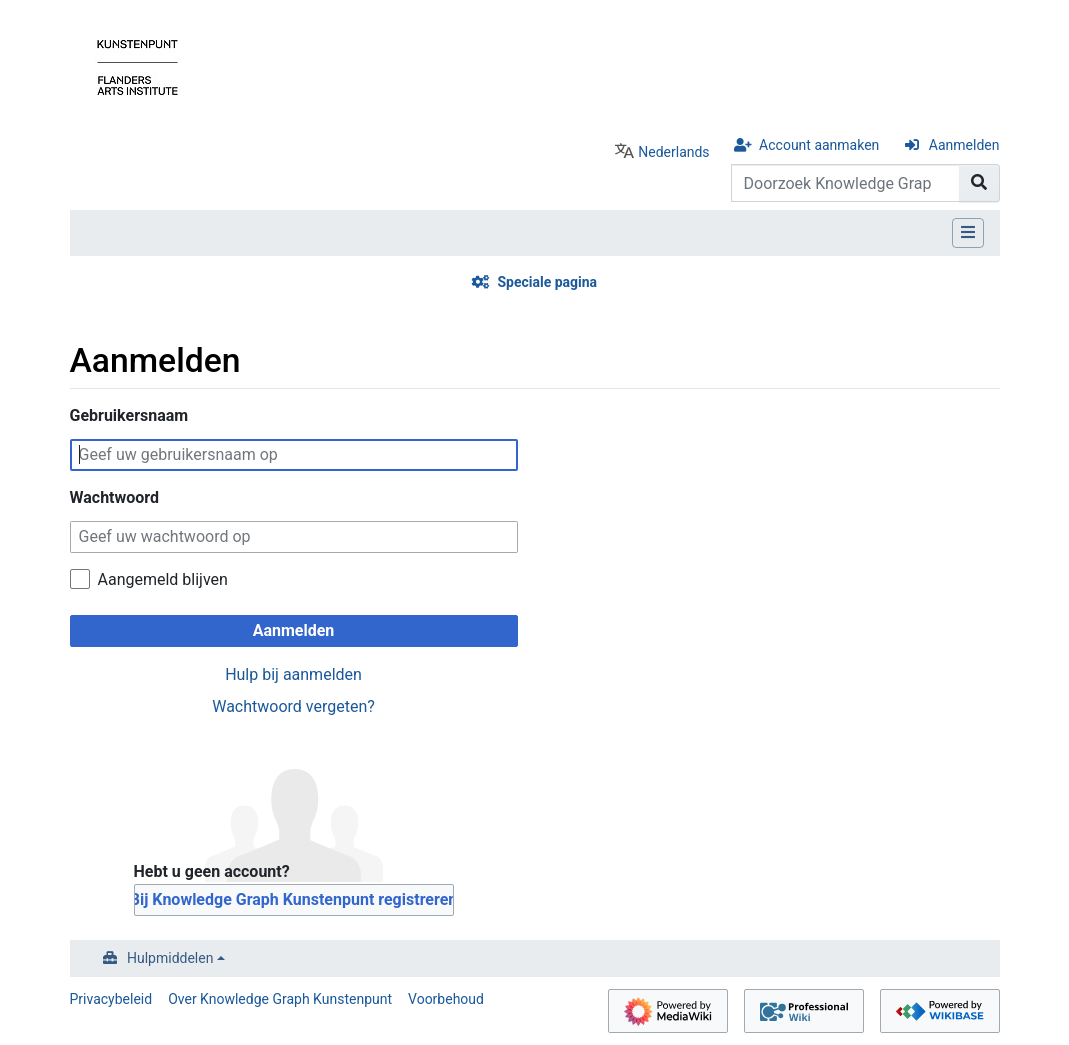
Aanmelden (964, 145)
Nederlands (673, 152)
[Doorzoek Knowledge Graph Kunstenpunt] (845, 183)
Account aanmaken (819, 145)
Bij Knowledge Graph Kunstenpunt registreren (294, 899)
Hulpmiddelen (170, 958)
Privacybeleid (111, 999)
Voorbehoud (446, 999)
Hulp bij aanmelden (293, 674)
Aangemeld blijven (163, 579)
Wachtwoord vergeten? (293, 706)
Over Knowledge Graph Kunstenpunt (280, 999)
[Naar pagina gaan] (979, 183)
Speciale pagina (547, 282)
